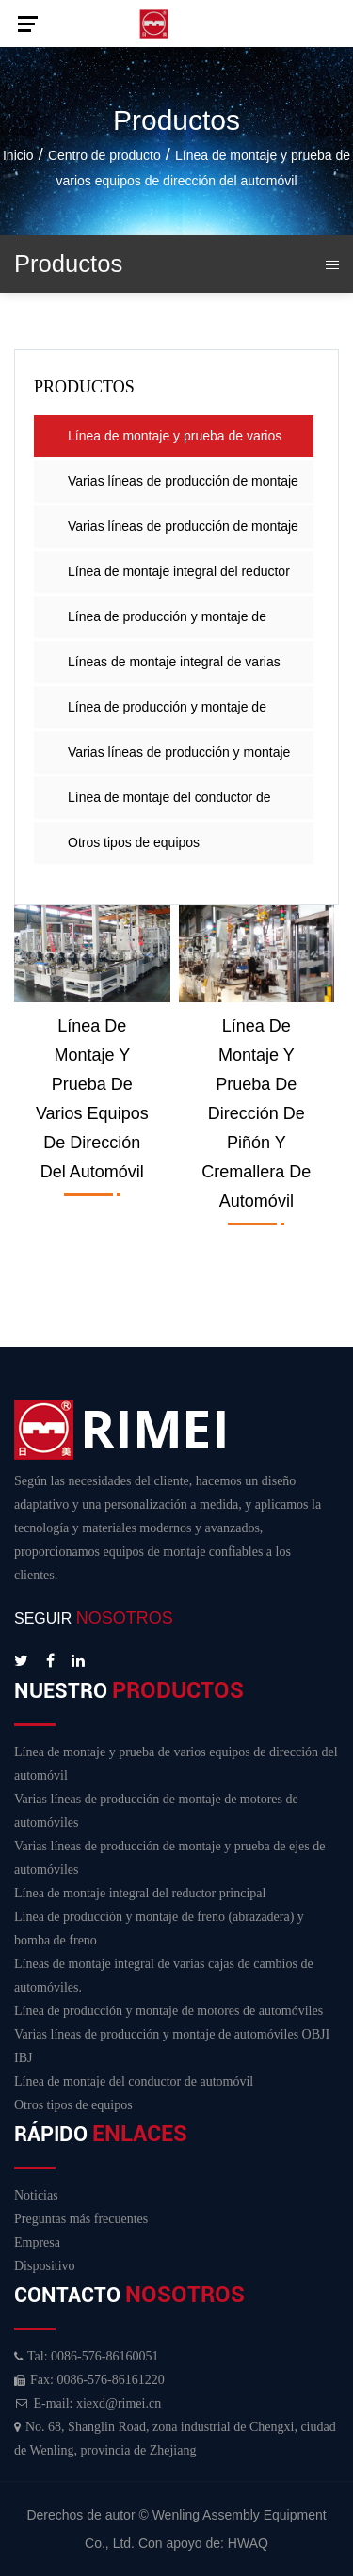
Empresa (37, 2242)
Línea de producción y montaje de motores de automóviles (167, 713)
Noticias (36, 2195)
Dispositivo (44, 2266)
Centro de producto (104, 155)
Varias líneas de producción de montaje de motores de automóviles (183, 488)
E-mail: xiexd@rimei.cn (87, 2403)
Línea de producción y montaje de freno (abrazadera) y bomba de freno (175, 623)
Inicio (18, 155)
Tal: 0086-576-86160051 (86, 2356)
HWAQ (248, 2543)
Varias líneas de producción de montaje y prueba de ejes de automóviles (183, 533)
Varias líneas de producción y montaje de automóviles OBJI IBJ (179, 759)
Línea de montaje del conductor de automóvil (169, 804)
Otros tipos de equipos (134, 842)
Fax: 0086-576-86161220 (89, 2380)
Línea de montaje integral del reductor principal (179, 578)
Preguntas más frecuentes (81, 2219)
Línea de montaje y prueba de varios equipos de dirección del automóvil (174, 442)
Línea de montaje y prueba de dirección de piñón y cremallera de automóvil (256, 1113)
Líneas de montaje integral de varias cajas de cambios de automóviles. (174, 668)
